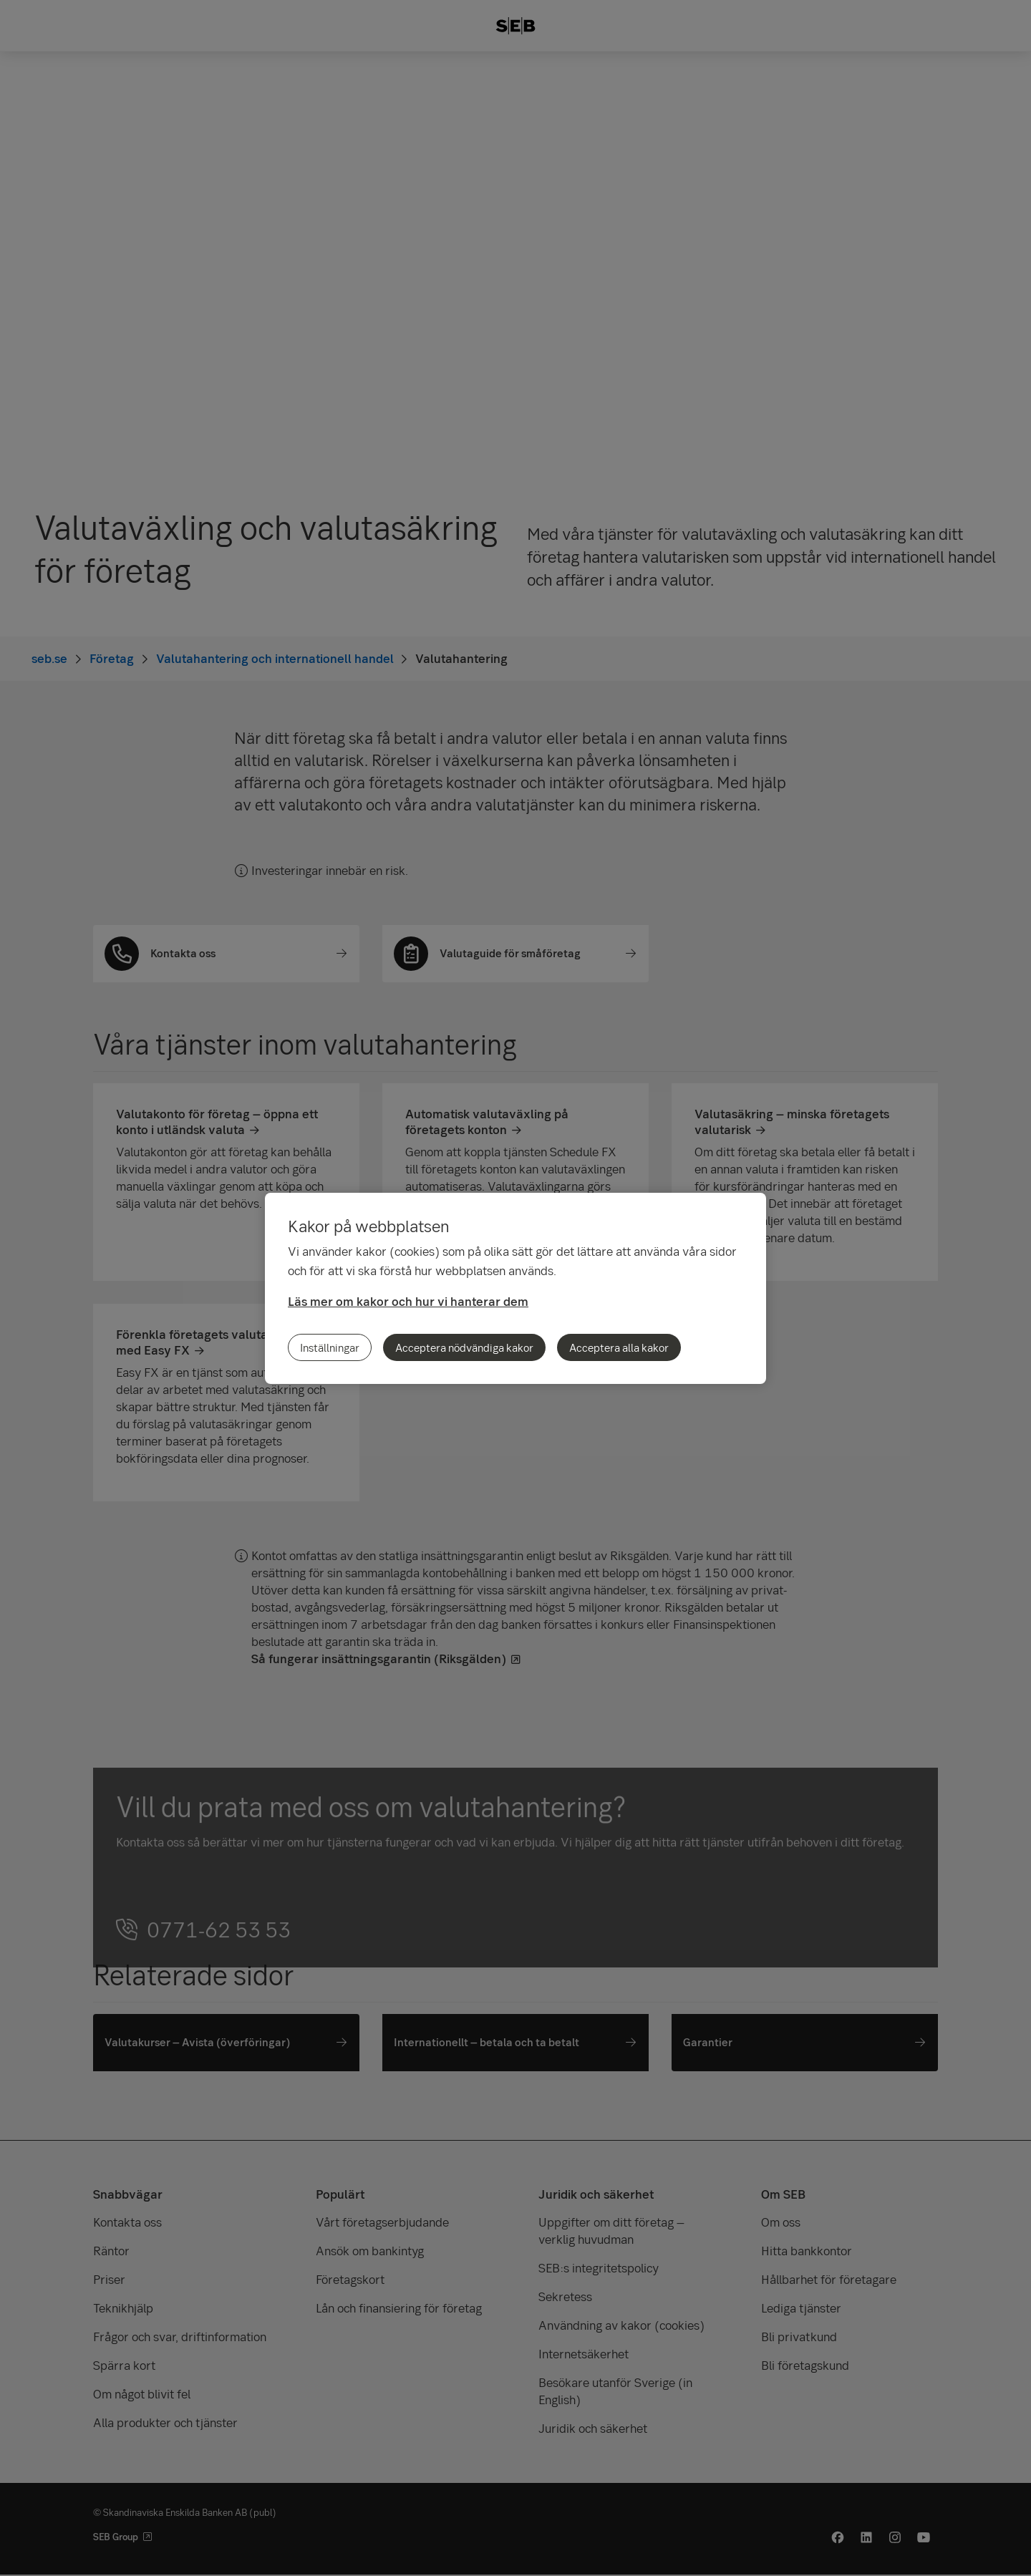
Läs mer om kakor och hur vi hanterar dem (408, 1301)
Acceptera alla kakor (619, 1347)
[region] (515, 1288)
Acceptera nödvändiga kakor (464, 1347)
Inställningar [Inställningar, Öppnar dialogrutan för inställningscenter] (329, 1347)
